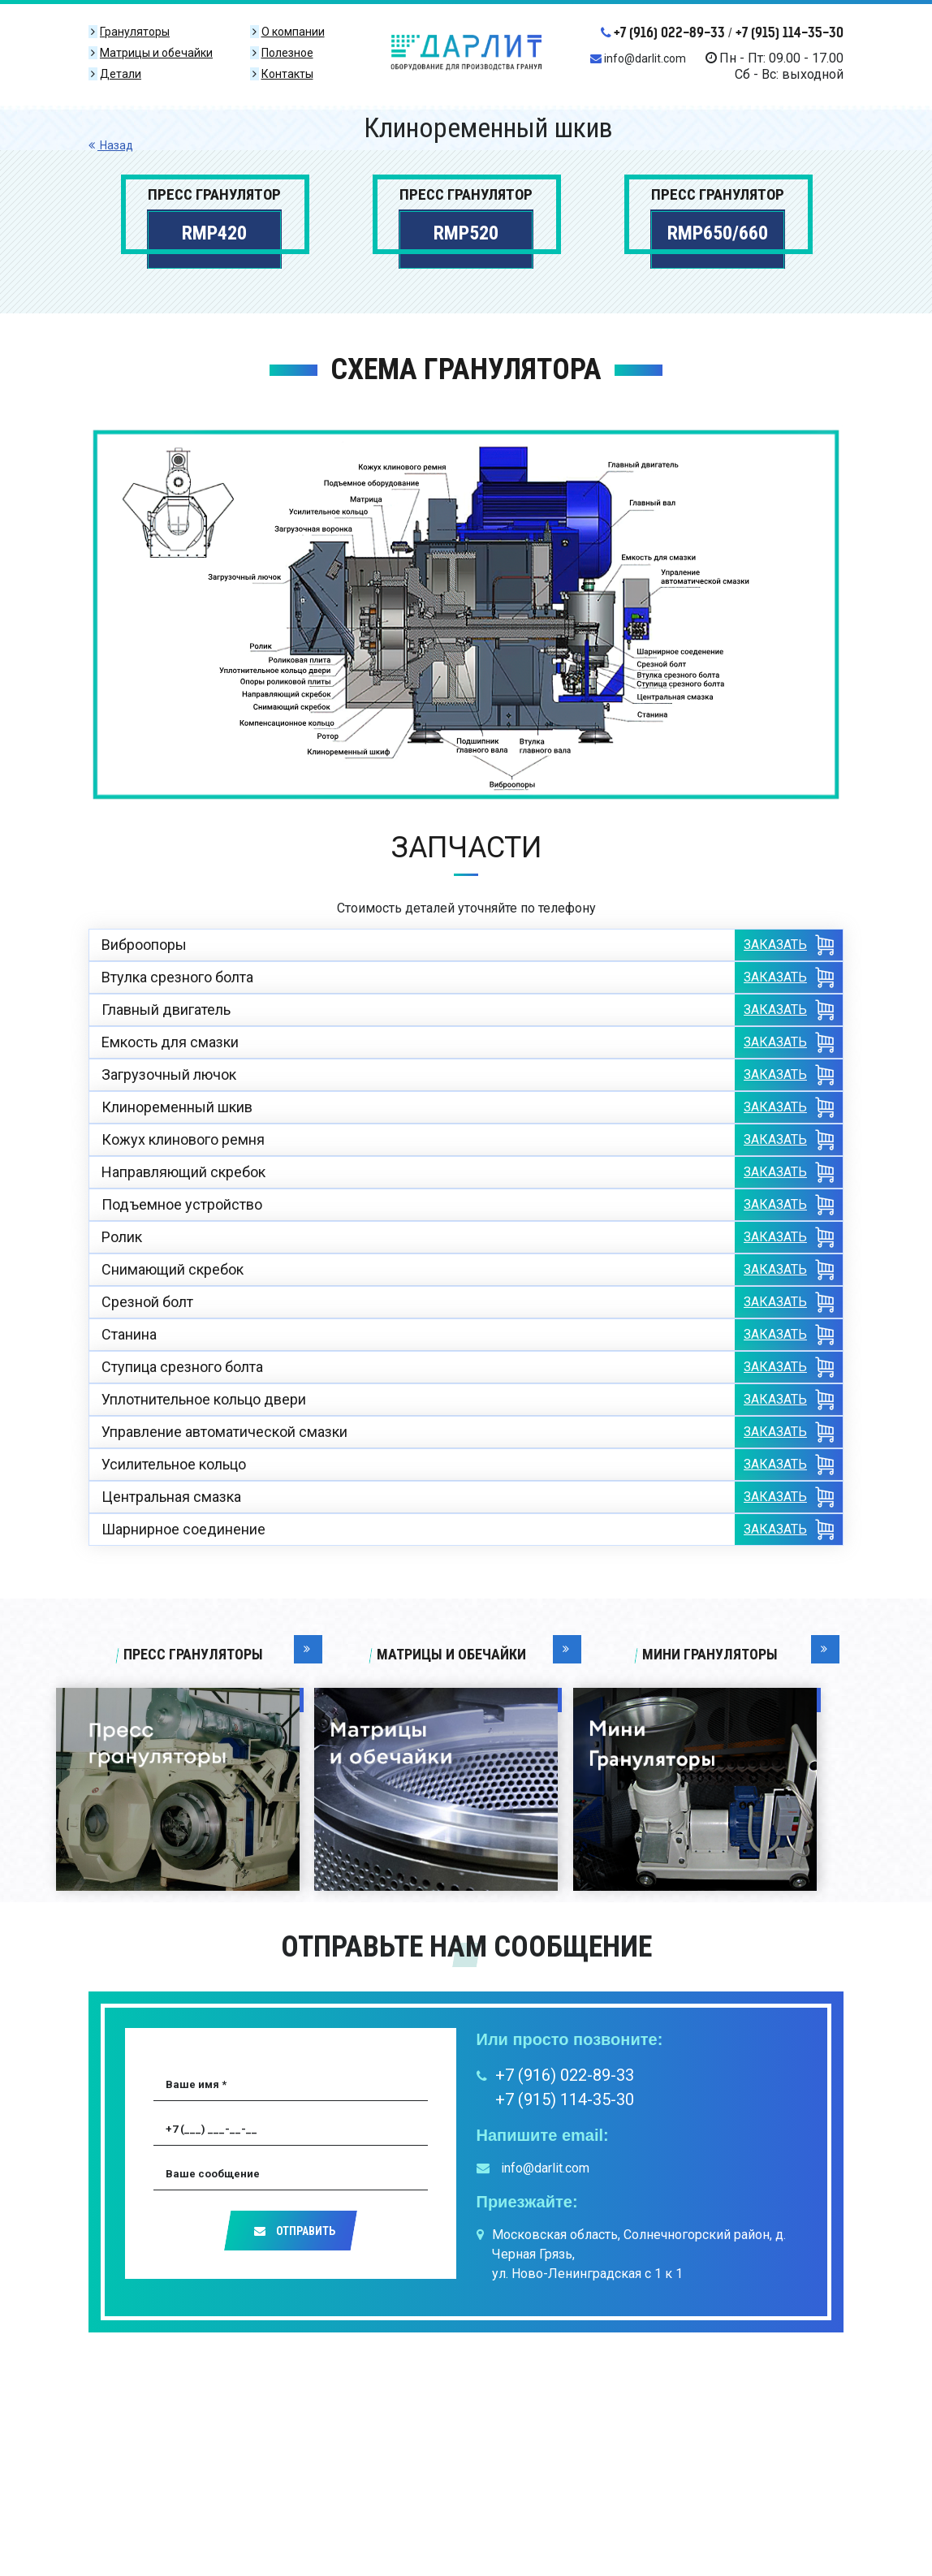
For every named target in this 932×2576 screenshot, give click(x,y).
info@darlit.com (638, 58)
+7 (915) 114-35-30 (790, 32)
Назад (110, 145)
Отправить (294, 2230)
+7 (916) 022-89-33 (663, 32)
